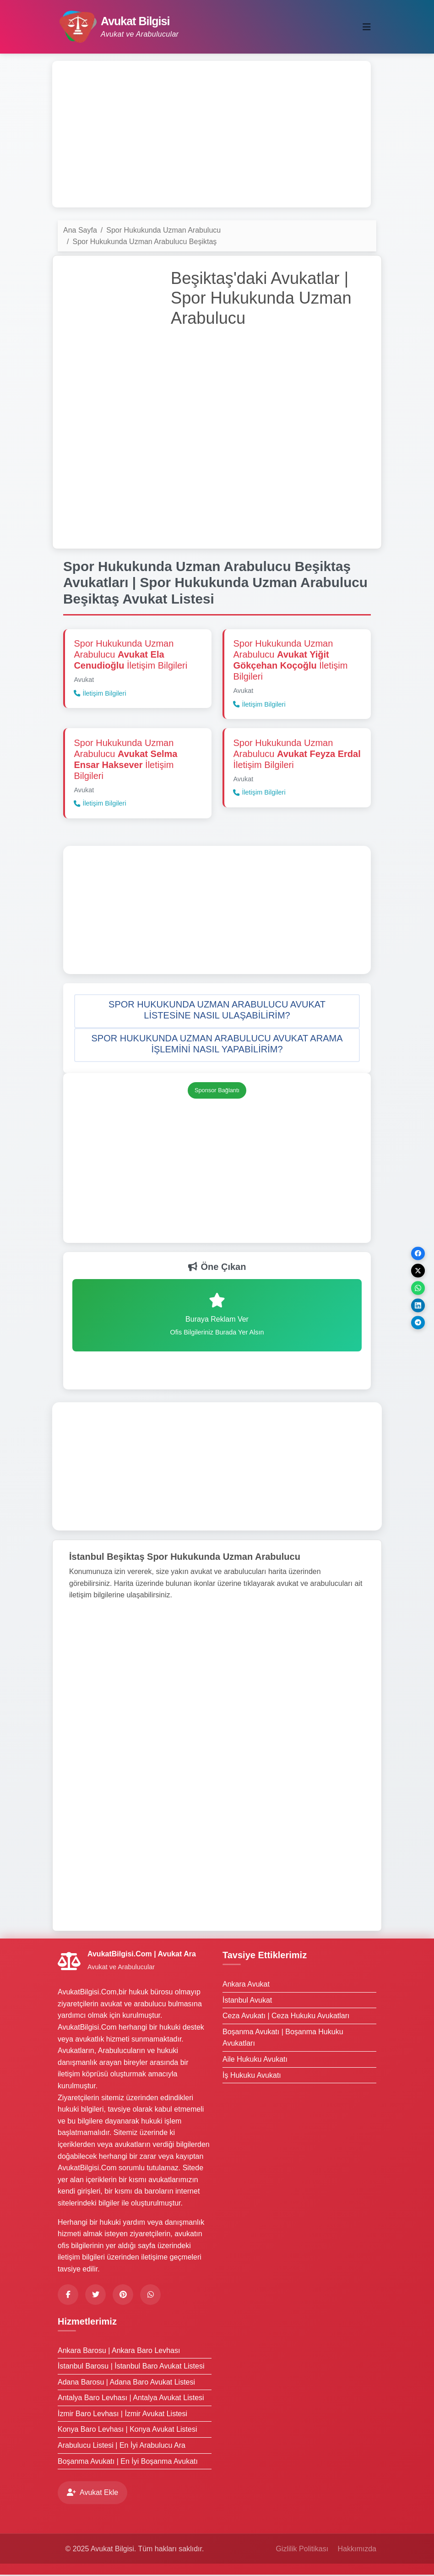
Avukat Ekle (92, 2494)
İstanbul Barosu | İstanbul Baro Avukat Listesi (131, 2367)
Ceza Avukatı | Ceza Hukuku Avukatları (286, 2017)
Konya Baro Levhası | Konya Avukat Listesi (127, 2430)
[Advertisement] (211, 134)
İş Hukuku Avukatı (251, 2076)
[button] (217, 1012)
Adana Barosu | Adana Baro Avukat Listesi (126, 2383)
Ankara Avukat (246, 1985)
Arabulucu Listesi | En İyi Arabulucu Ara (121, 2446)
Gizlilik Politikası (302, 2550)
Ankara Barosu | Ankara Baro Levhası (119, 2351)
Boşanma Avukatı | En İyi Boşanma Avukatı (128, 2462)
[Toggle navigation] (366, 27)
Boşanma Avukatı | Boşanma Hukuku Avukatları (282, 2038)
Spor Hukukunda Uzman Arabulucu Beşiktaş (144, 241)
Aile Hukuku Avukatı (255, 2060)
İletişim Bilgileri (100, 693)
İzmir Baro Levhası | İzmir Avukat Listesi (122, 2414)
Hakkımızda (357, 2550)
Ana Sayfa (80, 230)
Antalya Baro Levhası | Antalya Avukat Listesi (131, 2399)
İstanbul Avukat (247, 2001)
